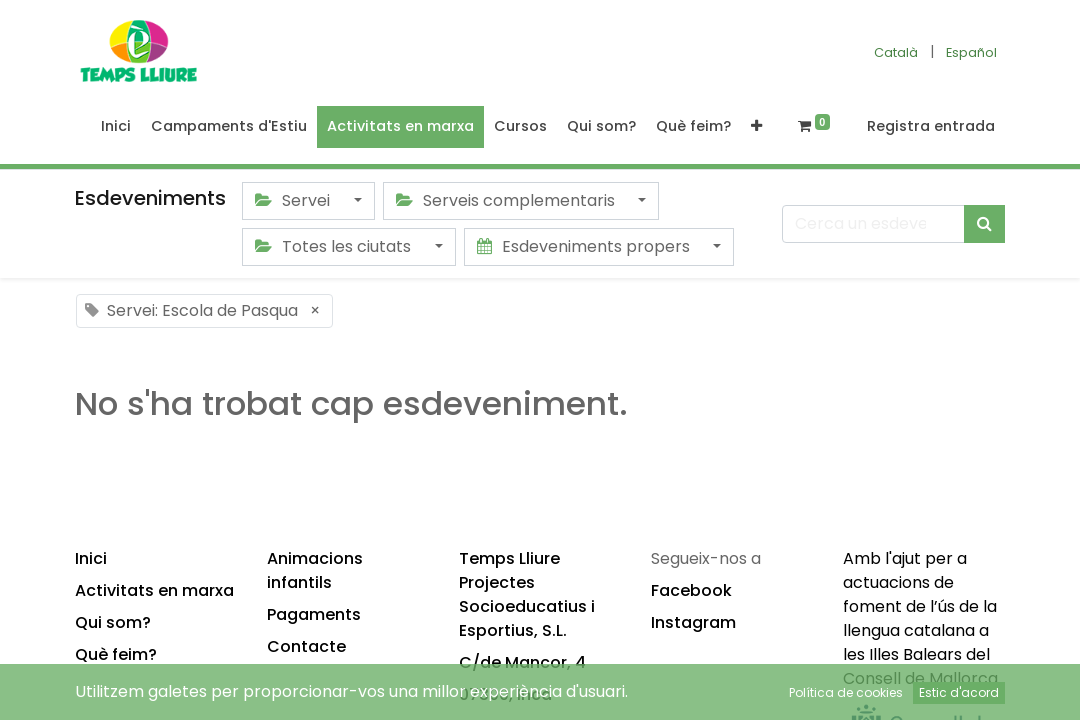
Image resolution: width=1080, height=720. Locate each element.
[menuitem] (116, 127)
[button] (756, 127)
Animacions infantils (315, 570)
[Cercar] (984, 224)
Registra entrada (931, 126)
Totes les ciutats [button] (335, 246)
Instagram (693, 622)
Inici (91, 558)
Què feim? (116, 654)
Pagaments (314, 614)
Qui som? (113, 622)
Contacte (306, 646)
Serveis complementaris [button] (507, 200)
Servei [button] (294, 200)
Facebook (691, 590)
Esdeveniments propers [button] (585, 246)
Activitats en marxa (154, 590)
